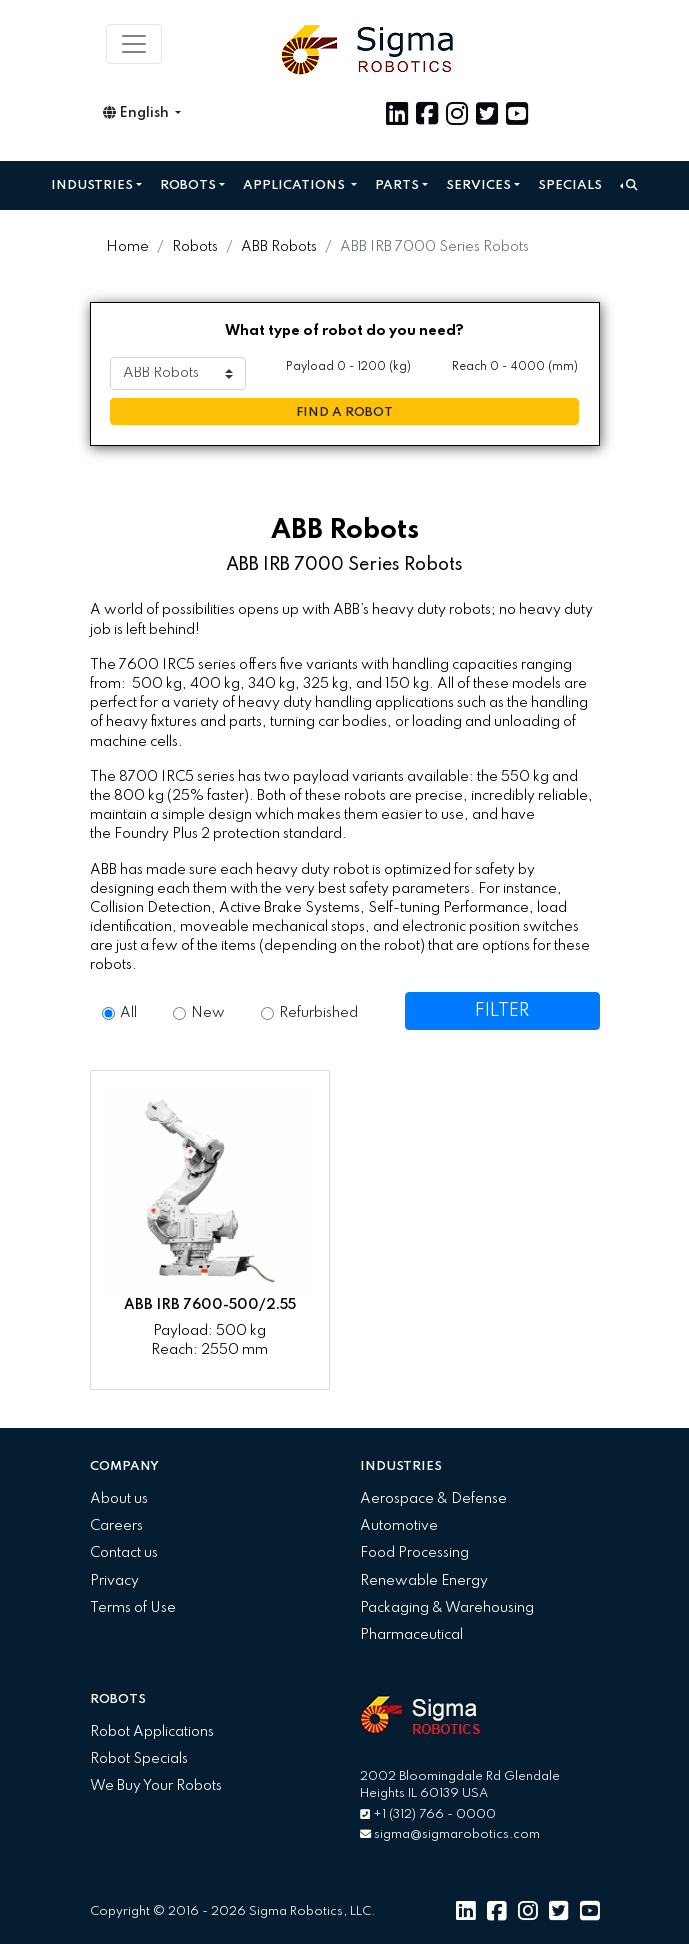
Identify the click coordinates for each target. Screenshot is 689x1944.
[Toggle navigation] (134, 44)
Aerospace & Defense (433, 1499)
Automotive (399, 1526)
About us (119, 1499)
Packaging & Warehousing (447, 1608)
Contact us (124, 1553)
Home (127, 247)
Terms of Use (133, 1608)
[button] (629, 185)
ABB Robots (279, 247)
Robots (188, 185)
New (208, 1013)
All (128, 1013)
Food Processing (414, 1553)
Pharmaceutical (411, 1635)
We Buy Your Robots (156, 1786)
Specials (570, 185)
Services (478, 185)
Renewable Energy (424, 1581)
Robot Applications (152, 1732)
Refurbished (318, 1013)
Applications (295, 185)
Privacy (114, 1581)
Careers (116, 1526)
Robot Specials (139, 1759)
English (137, 113)
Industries (92, 185)
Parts (397, 185)
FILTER (502, 1011)
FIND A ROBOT (344, 412)
